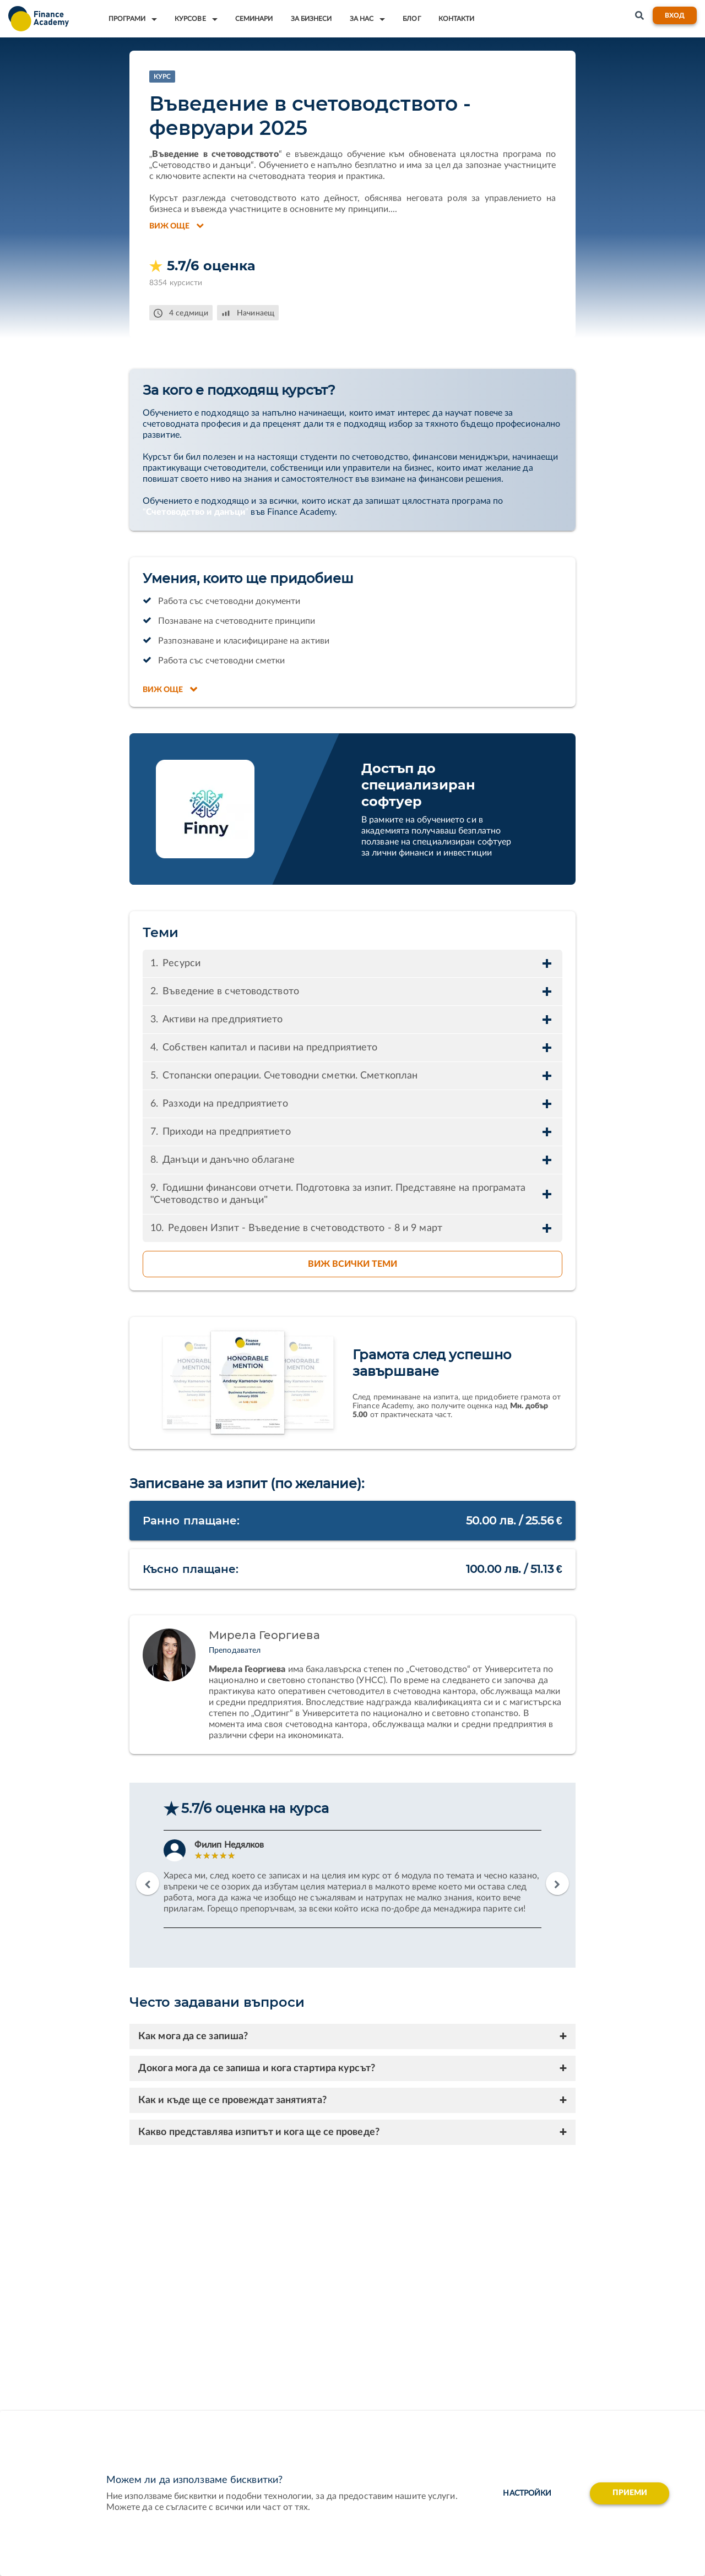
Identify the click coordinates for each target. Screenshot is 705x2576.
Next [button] (557, 1883)
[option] (352, 1879)
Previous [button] (147, 1883)
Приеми (629, 2493)
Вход (675, 15)
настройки (526, 2493)
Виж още (176, 225)
